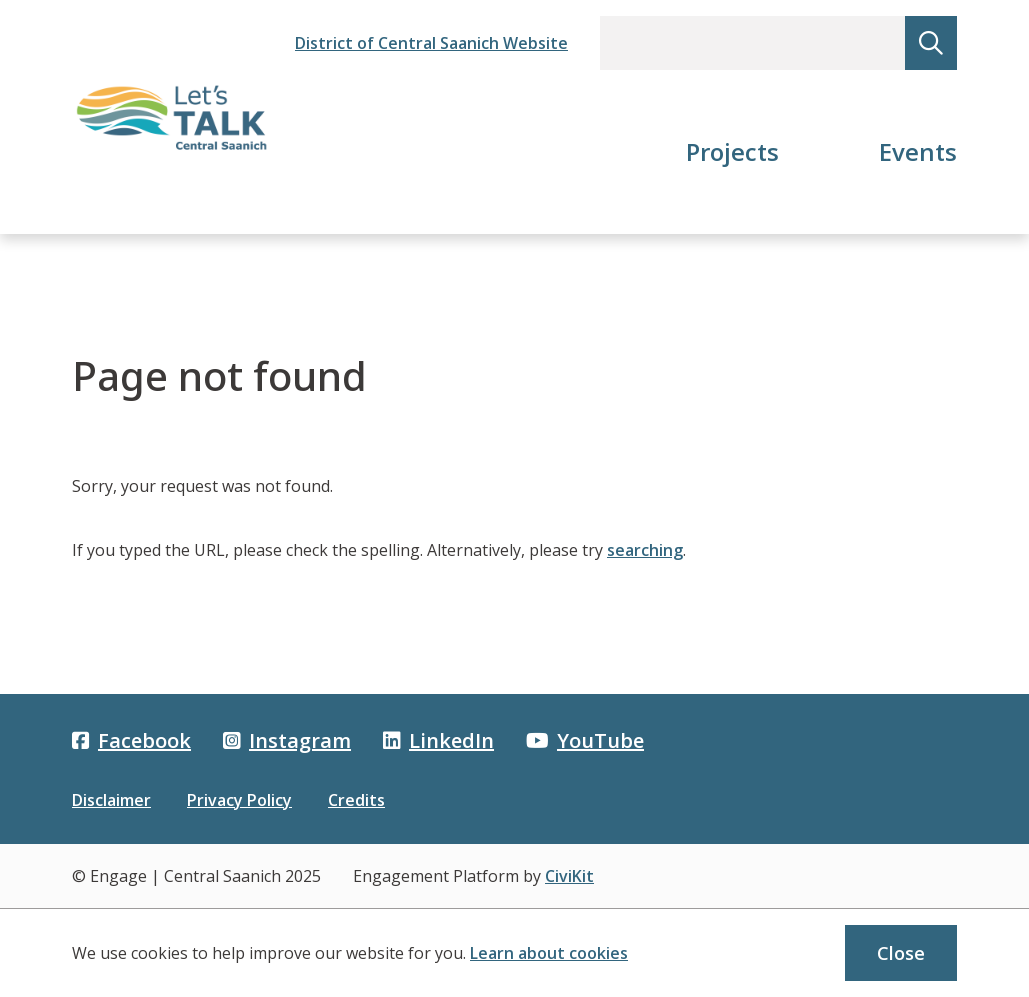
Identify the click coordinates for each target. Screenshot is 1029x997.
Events (918, 151)
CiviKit (569, 876)
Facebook (131, 740)
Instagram (287, 740)
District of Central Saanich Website (431, 43)
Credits (356, 800)
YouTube (585, 740)
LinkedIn (438, 740)
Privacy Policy (239, 800)
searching (645, 550)
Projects (732, 151)
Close (901, 953)
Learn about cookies (549, 953)
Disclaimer (111, 800)
